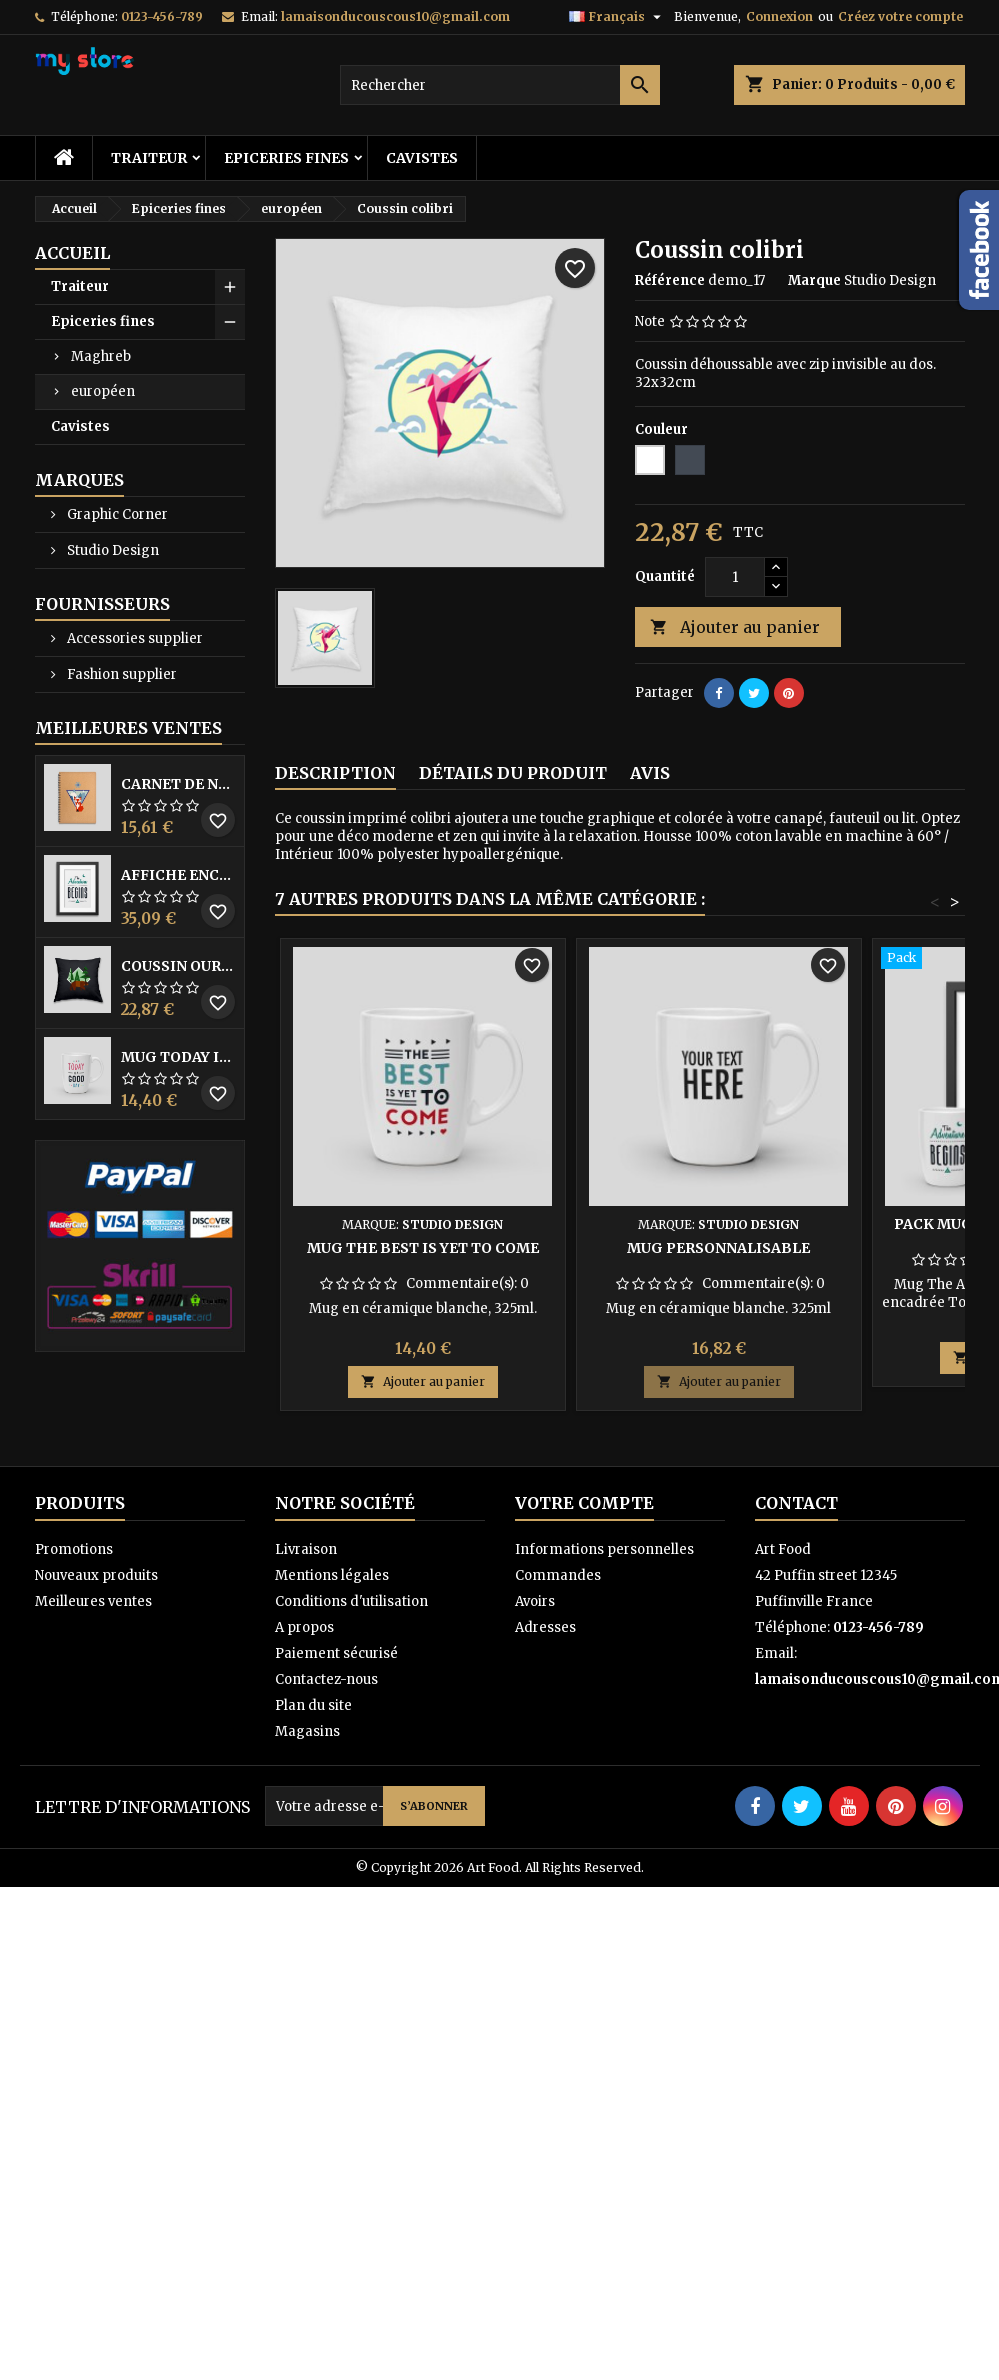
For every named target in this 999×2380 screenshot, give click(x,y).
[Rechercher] (500, 85)
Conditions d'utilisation (351, 1601)
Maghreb (101, 356)
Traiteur (149, 158)
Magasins (307, 1731)
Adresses (545, 1627)
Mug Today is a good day (178, 1057)
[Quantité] (735, 577)
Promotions (74, 1549)
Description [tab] (335, 773)
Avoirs (535, 1601)
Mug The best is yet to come (423, 1248)
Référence (670, 280)
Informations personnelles (604, 1549)
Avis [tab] (650, 773)
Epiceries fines (286, 158)
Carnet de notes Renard (178, 784)
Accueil (72, 253)
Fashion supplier (120, 674)
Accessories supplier (133, 638)
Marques (79, 480)
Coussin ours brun (178, 966)
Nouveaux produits (96, 1575)
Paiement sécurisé (336, 1653)
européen (103, 391)
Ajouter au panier (735, 627)
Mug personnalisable (718, 1248)
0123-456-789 (162, 16)
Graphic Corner (116, 514)
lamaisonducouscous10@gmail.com (395, 16)
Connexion (779, 16)
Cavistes (422, 158)
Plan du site (313, 1705)
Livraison (306, 1549)
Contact (796, 1503)
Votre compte (584, 1503)
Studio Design (111, 550)
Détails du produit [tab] (513, 773)
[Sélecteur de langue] (617, 17)
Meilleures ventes (93, 1601)
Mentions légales (332, 1575)
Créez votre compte (900, 16)
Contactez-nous (326, 1679)
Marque (814, 280)
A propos (304, 1627)
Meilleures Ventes (128, 728)
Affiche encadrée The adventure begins (178, 875)
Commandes (558, 1575)
